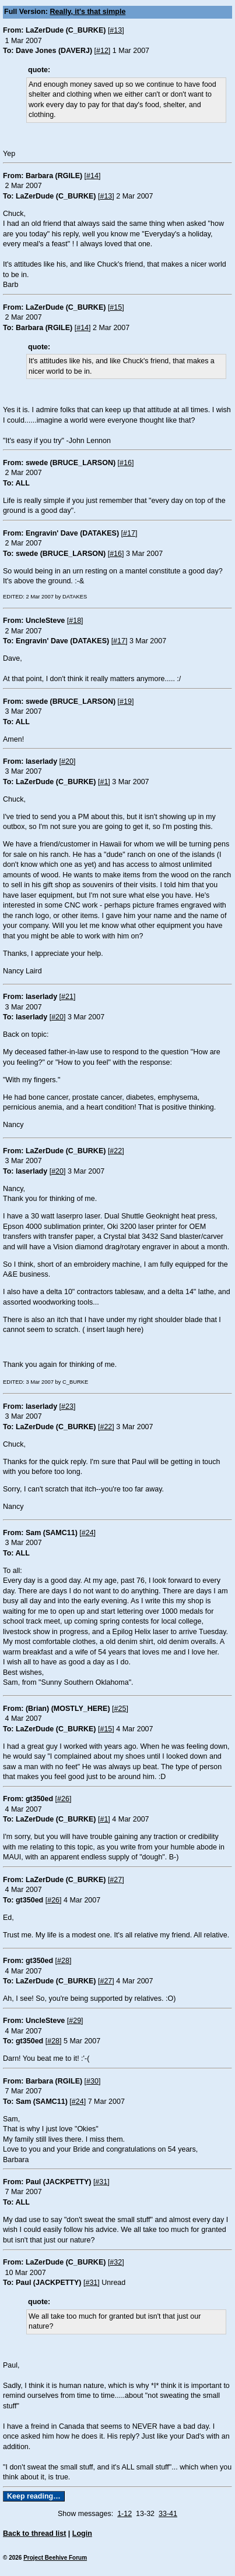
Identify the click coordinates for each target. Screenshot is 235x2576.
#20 (67, 761)
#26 (63, 1799)
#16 (126, 463)
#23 (67, 1406)
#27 (116, 1880)
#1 (104, 782)
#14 (92, 176)
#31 (101, 2182)
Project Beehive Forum (55, 2557)
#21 (67, 997)
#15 (116, 307)
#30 (92, 2081)
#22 (116, 1151)
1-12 (124, 2514)
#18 (75, 620)
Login (82, 2533)
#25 (120, 1709)
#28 (63, 1961)
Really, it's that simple (88, 12)
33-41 (168, 2514)
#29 (75, 2021)
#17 (129, 533)
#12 (102, 51)
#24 (88, 1533)
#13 (116, 30)
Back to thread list (34, 2533)
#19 (126, 701)
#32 (116, 2262)
